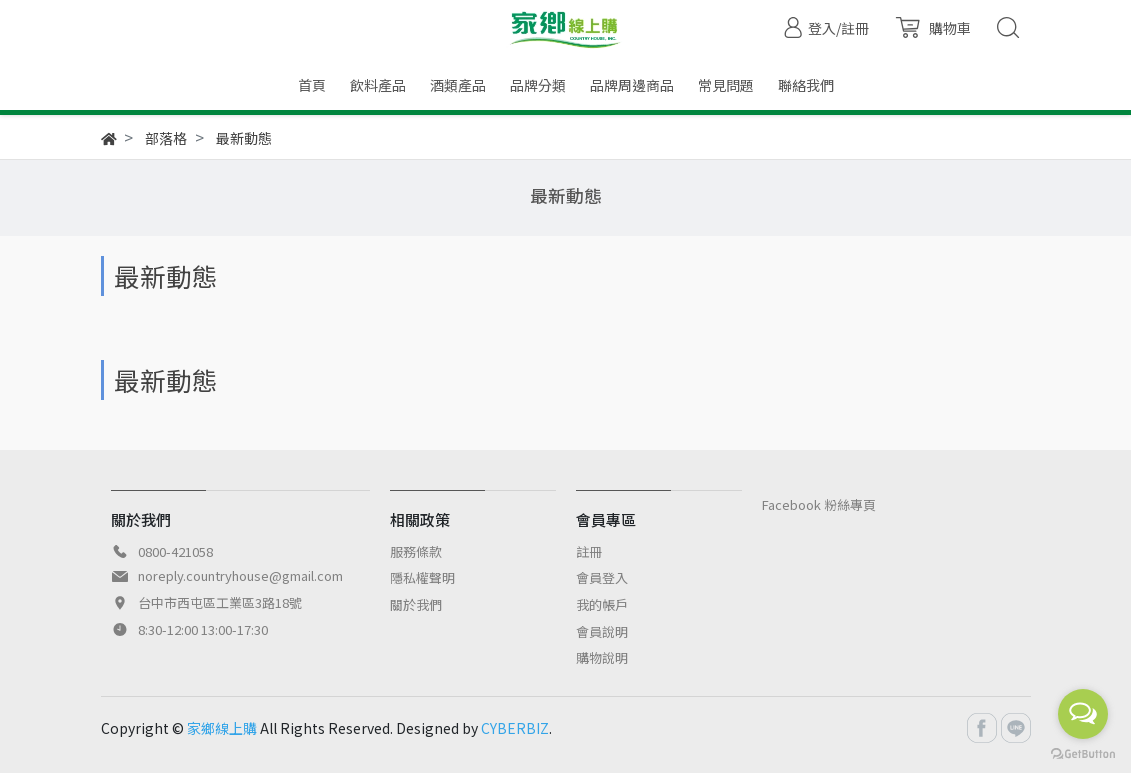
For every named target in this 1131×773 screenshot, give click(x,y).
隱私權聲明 (422, 577)
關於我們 (416, 604)
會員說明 (602, 631)
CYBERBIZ (515, 728)
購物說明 (602, 657)
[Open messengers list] (1083, 714)
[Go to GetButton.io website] (1083, 752)
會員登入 (602, 577)
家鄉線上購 (222, 728)
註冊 (589, 551)
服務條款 (416, 551)
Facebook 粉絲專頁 (819, 504)
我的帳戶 (602, 604)
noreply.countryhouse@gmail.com (240, 575)
